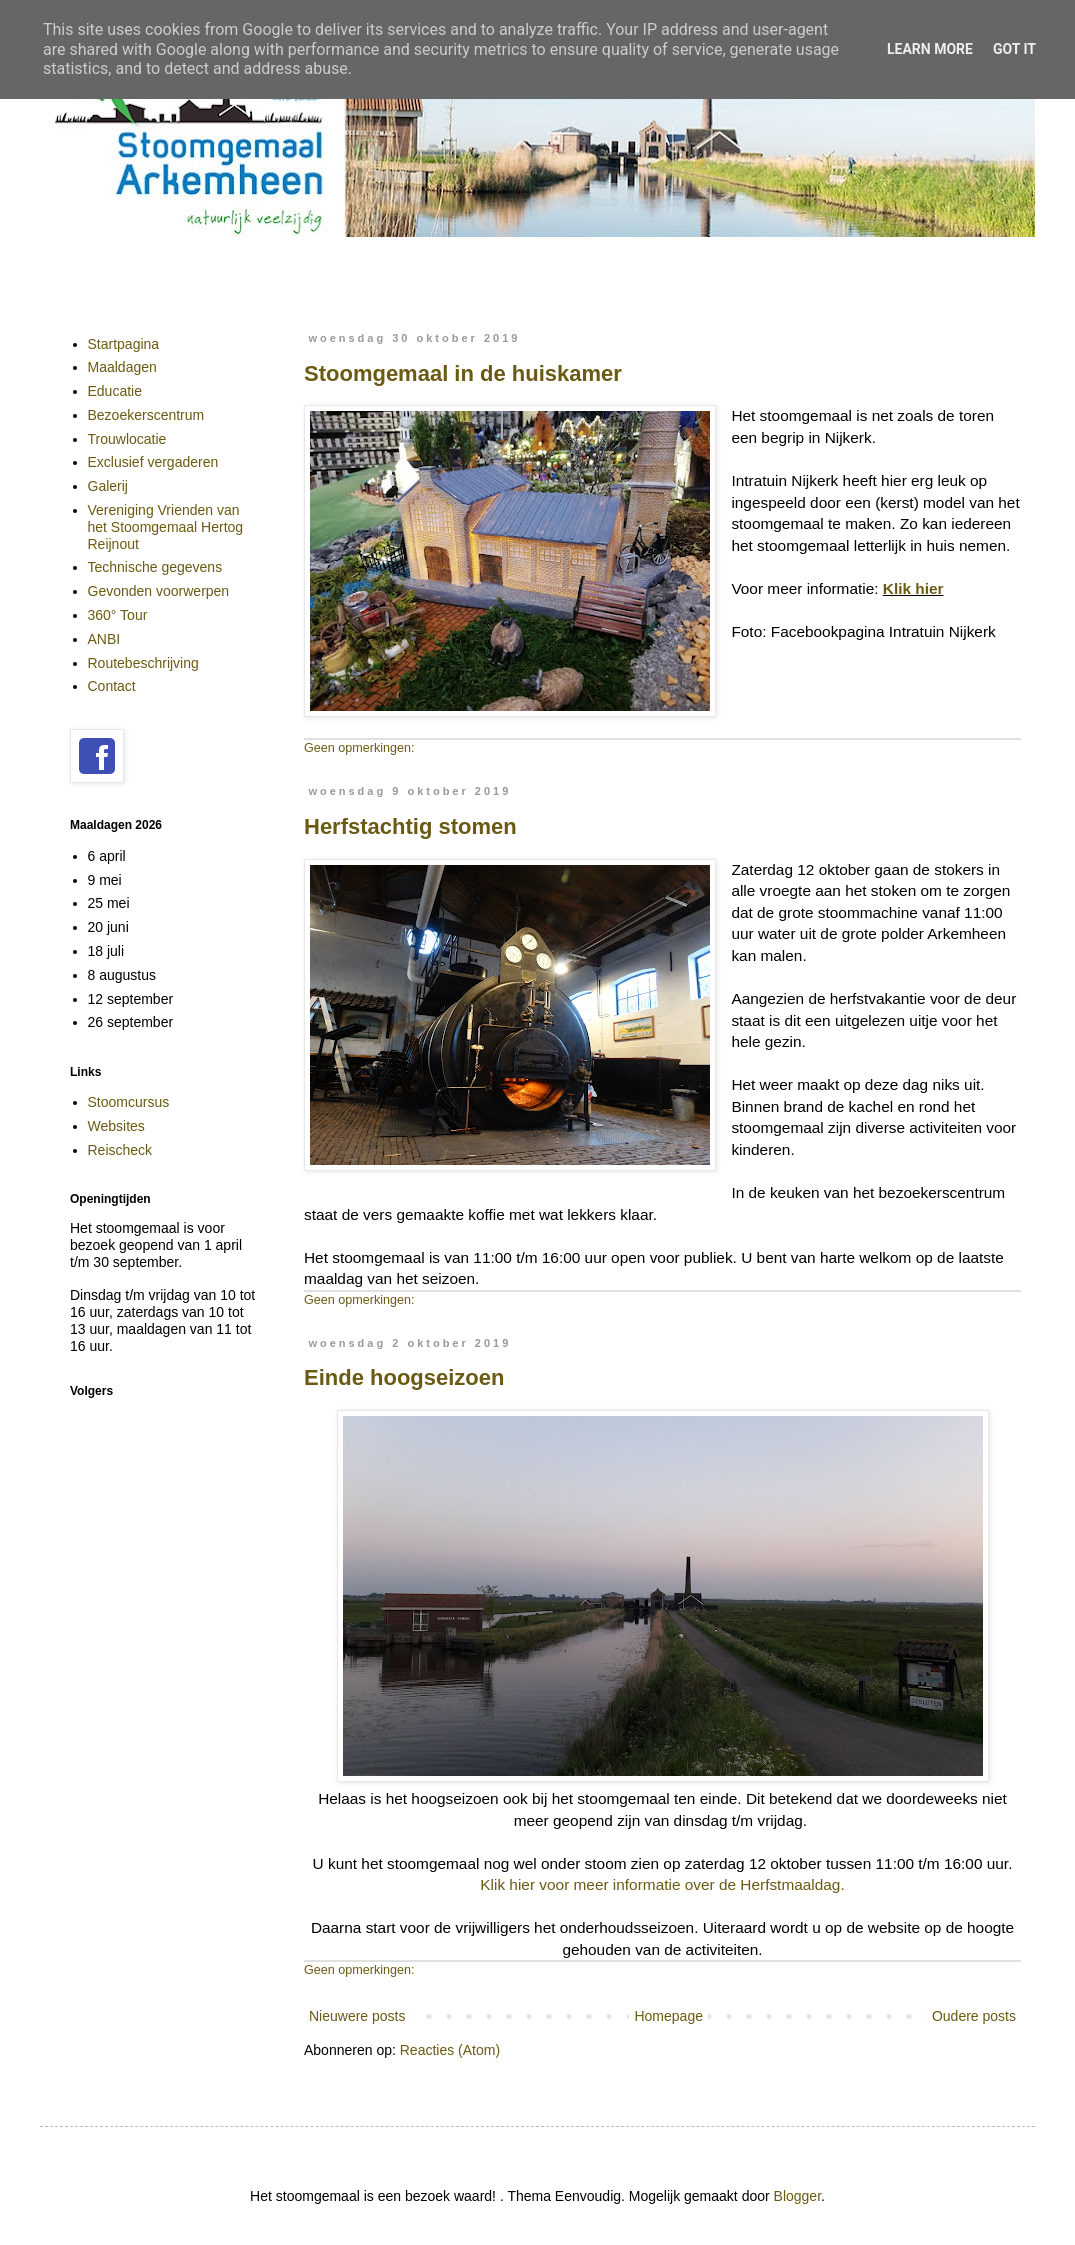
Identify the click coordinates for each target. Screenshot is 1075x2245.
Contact (112, 686)
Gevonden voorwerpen (159, 591)
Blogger (797, 2196)
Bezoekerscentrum (146, 415)
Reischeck (120, 1150)
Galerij (108, 486)
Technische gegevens (155, 567)
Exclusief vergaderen (153, 462)
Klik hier (913, 588)
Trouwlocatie (127, 439)
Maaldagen (122, 367)
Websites (116, 1126)
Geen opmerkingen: (359, 748)
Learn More (930, 49)
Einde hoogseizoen (404, 1377)
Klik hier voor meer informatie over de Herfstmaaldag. (662, 1884)
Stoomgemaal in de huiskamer (463, 373)
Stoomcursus (129, 1102)
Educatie (115, 391)
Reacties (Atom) (450, 2050)
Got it (1014, 49)
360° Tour (118, 615)
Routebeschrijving (143, 663)
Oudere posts (974, 2016)
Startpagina (124, 344)
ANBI (104, 639)
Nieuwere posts (357, 2016)
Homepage (668, 2016)
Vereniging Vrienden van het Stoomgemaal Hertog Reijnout (166, 527)
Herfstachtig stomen (410, 826)
